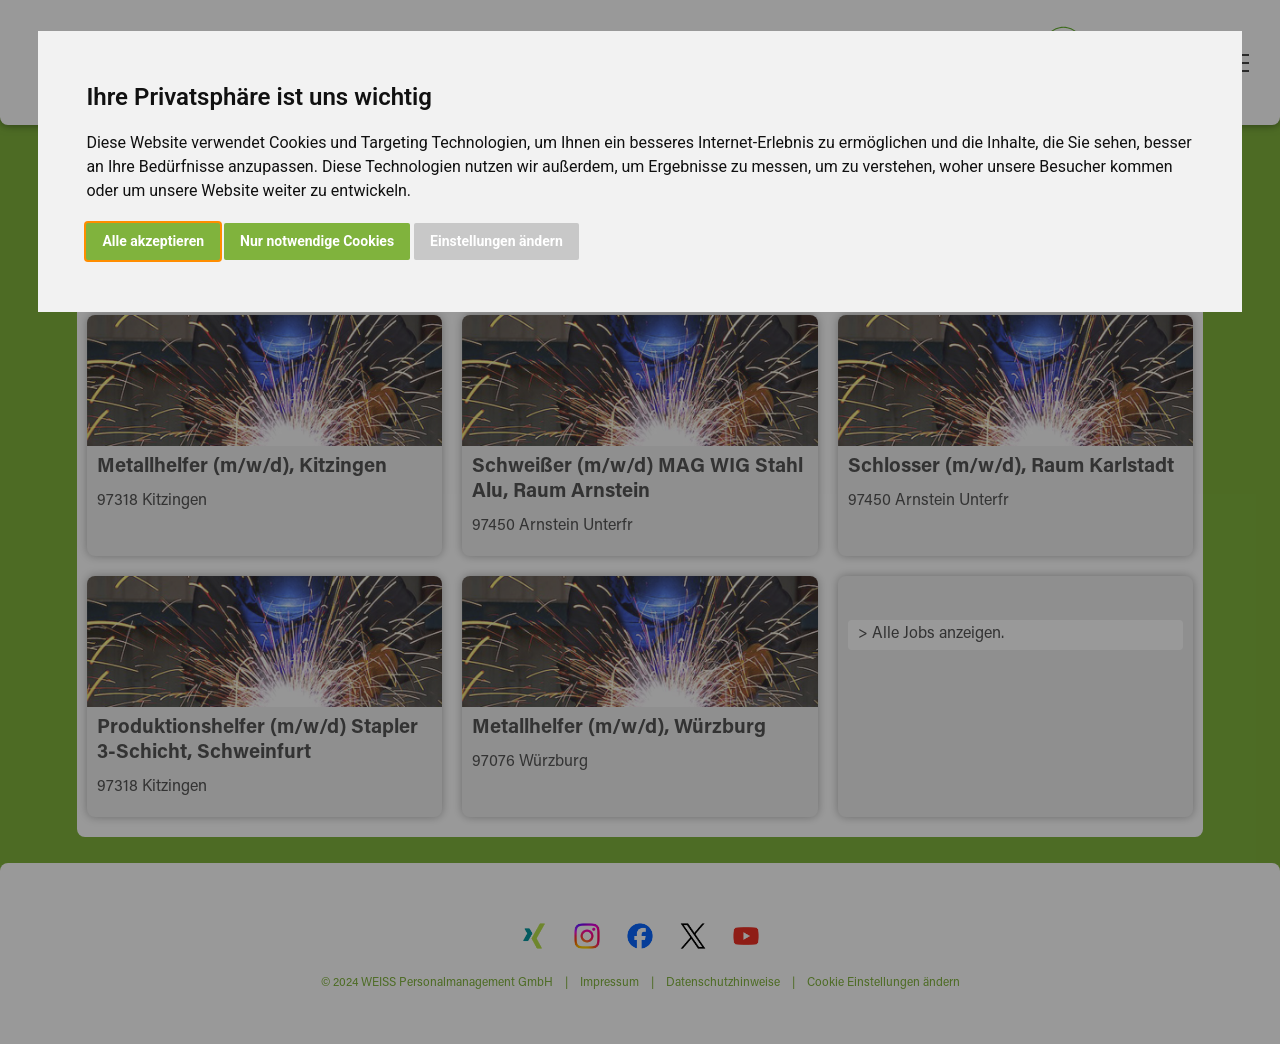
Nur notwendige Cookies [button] (317, 241)
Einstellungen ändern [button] (496, 241)
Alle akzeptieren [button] (153, 241)
